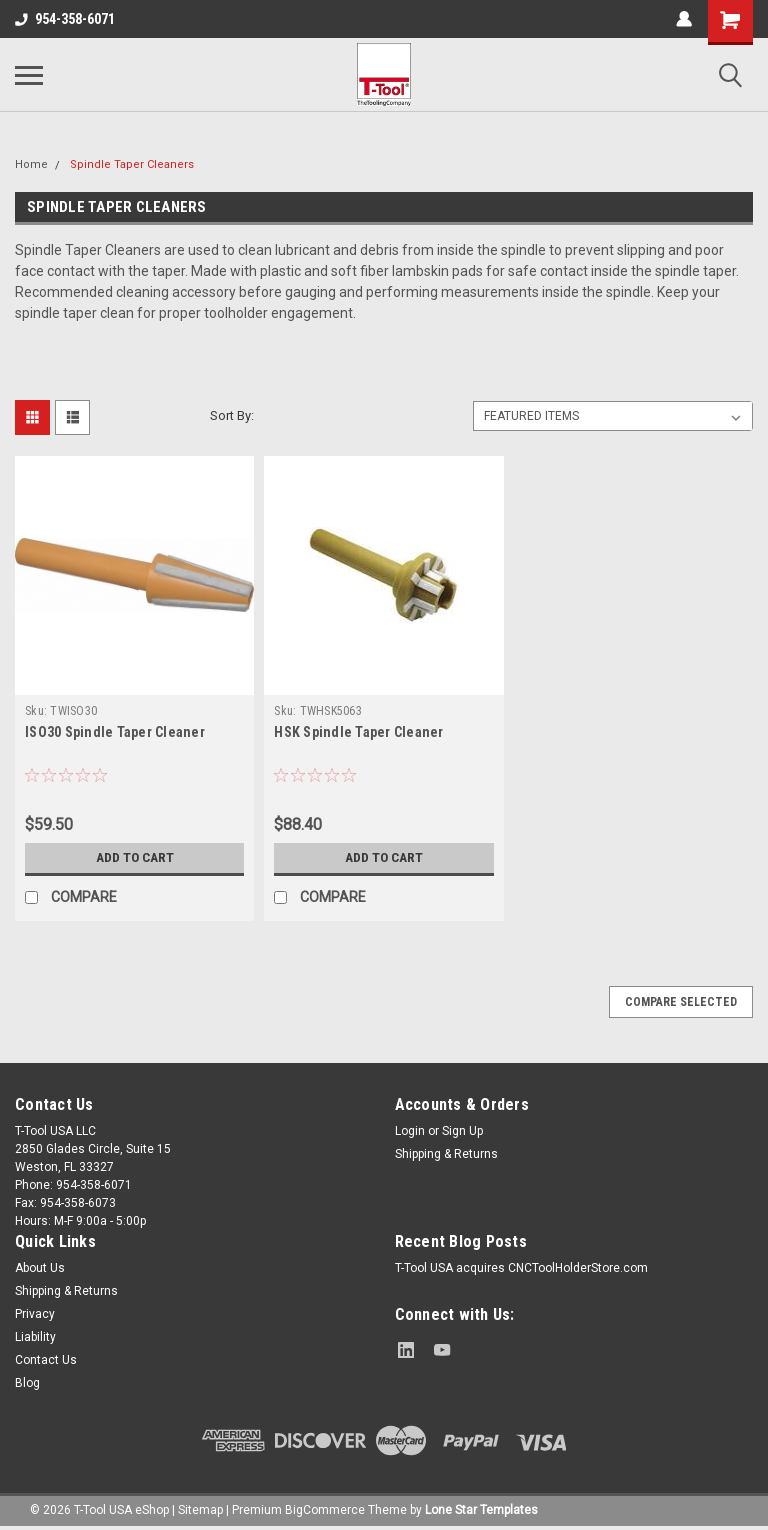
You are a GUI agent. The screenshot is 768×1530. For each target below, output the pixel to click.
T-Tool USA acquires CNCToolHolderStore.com (521, 1268)
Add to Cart (134, 858)
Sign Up (462, 1131)
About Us (40, 1268)
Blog (27, 1383)
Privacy (35, 1314)
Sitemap (200, 1510)
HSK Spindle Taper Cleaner (358, 732)
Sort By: (232, 415)
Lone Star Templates (481, 1510)
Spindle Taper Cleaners (132, 164)
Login (410, 1131)
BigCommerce (325, 1510)
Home (31, 164)
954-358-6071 (65, 19)
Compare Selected (681, 1002)
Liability (35, 1337)
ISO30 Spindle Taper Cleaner (115, 732)
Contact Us (46, 1360)
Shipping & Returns (446, 1154)
